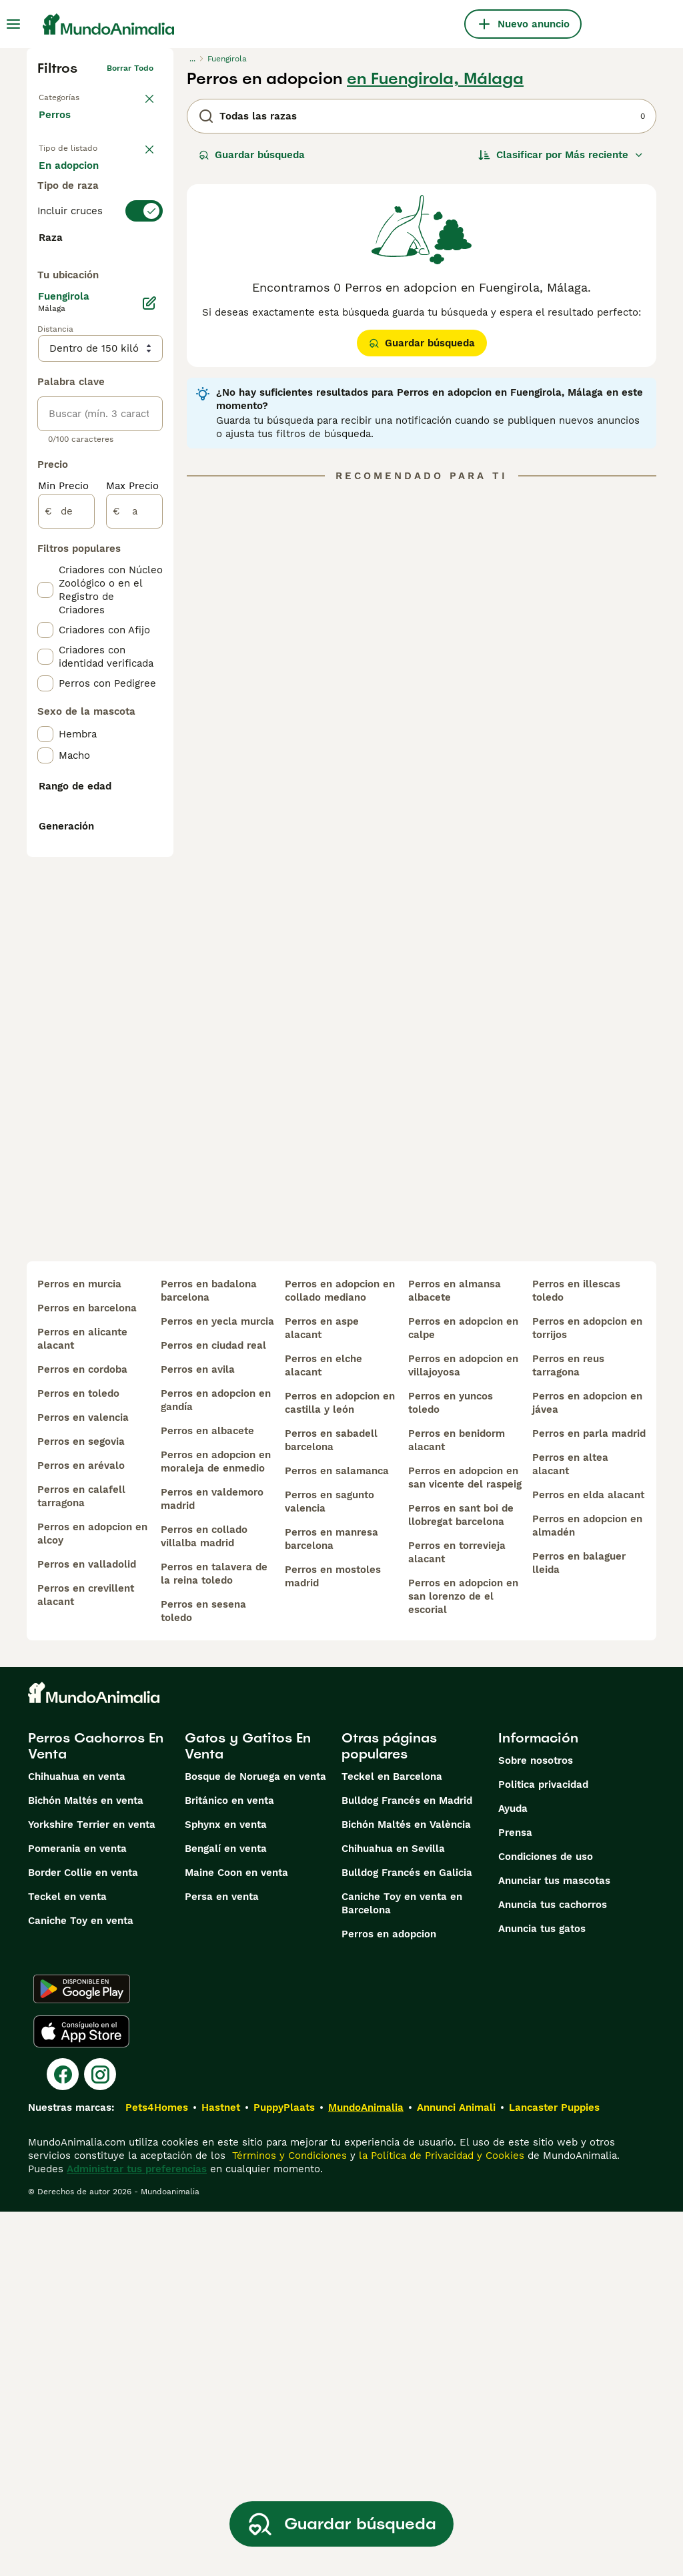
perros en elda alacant (588, 1859)
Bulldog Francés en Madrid (407, 2165)
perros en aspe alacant (322, 1692)
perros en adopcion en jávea (587, 1767)
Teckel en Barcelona (392, 2141)
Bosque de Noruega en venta (255, 2141)
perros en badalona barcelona (209, 1655)
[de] (66, 869)
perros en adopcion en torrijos (587, 1692)
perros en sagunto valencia (329, 1866)
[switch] (100, 293)
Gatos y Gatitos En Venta (248, 2110)
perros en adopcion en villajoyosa (463, 1729)
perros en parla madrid (589, 1798)
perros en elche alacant (323, 1729)
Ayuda (513, 2173)
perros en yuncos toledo (450, 1767)
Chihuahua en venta (76, 2141)
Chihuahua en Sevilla (393, 2213)
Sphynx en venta (226, 2189)
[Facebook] (63, 2439)
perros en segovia (81, 1806)
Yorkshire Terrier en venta (91, 2189)
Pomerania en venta (77, 2213)
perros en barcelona (87, 1672)
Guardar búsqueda (252, 155)
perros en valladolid (86, 1929)
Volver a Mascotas (75, 94)
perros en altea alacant (570, 1828)
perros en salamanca (337, 1835)
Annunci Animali (456, 2472)
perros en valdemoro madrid (212, 1863)
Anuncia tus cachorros (552, 2269)
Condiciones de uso (545, 2221)
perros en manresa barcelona (331, 1903)
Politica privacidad (543, 2149)
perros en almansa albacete (454, 1655)
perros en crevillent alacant (85, 1959)
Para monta (78, 243)
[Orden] (561, 154)
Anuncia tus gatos (542, 2293)
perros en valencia (83, 1782)
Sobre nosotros (535, 2125)
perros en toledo (78, 1758)
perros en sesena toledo (203, 1975)
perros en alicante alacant (82, 1703)
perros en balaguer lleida (579, 1927)
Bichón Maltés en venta (85, 2165)
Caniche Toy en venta (80, 2285)
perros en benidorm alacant (456, 1804)
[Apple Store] (81, 2396)
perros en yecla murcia (217, 1686)
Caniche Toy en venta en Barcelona (402, 2267)
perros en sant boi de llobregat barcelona (461, 1879)
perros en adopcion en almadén (587, 1890)
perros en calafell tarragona (81, 1860)
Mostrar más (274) (93, 603)
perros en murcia (79, 1648)
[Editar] (149, 660)
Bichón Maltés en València (406, 2189)
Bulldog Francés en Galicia (407, 2237)
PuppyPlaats (284, 2472)
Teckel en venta (67, 2261)
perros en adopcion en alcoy (92, 1898)
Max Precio (132, 844)
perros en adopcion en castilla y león (340, 1767)
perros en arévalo (81, 1830)
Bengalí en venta (226, 2213)
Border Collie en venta (83, 2237)
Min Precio (63, 844)
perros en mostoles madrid (333, 1940)
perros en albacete (207, 1795)
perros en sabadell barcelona (331, 1804)
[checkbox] (45, 380)
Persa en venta (222, 2261)
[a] (134, 869)
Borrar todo (130, 68)
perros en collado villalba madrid (204, 1900)
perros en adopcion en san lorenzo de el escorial (463, 1960)
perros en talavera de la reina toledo (214, 1938)
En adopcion (79, 211)
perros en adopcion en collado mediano (340, 1655)
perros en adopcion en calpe (463, 1692)
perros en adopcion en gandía (216, 1764)
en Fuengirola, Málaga (435, 78)
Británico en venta (229, 2165)
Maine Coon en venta (236, 2237)
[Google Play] (81, 2353)
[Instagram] (100, 2439)
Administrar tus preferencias (137, 2533)
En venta (71, 179)
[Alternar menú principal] (13, 24)
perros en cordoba (82, 1734)
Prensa (515, 2197)
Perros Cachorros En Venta (95, 2110)
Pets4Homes (156, 2472)
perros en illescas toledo (576, 1655)
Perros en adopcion (389, 2298)
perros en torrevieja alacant (457, 1916)
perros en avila (198, 1734)
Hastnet (220, 2472)
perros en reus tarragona (568, 1729)
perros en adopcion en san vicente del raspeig (465, 1842)
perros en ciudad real (213, 1710)
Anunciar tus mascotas (554, 2245)
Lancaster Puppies (554, 2472)
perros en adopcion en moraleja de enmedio (216, 1826)
